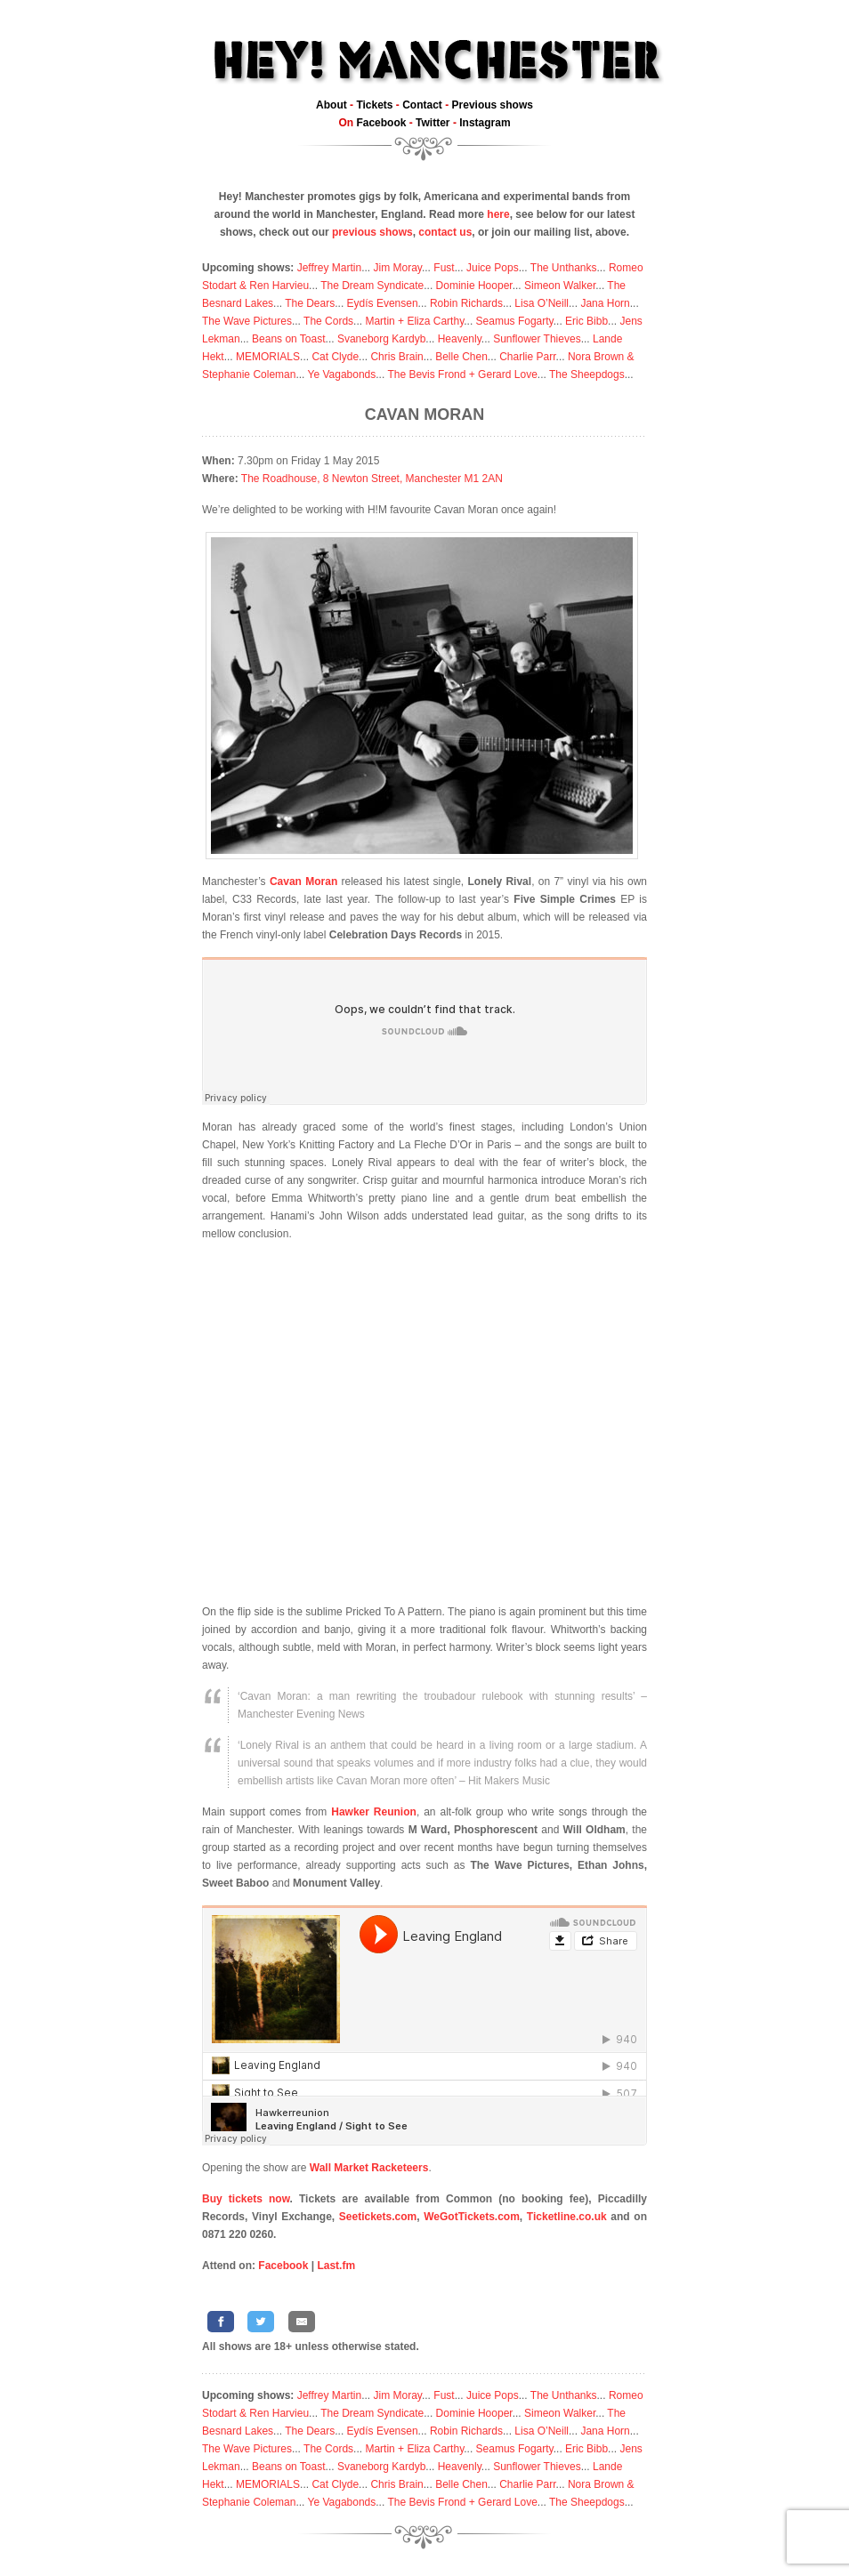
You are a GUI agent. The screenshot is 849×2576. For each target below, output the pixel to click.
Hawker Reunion (373, 1812)
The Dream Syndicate (372, 285)
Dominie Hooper (474, 285)
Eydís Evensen (382, 303)
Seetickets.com (377, 2216)
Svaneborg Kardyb (381, 339)
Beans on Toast (289, 339)
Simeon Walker (559, 285)
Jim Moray (398, 268)
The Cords (328, 321)
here (498, 214)
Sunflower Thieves (537, 339)
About (331, 105)
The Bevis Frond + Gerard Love (462, 374)
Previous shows (492, 105)
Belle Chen (461, 356)
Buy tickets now (246, 2199)
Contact (422, 105)
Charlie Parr (527, 356)
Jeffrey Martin (329, 268)
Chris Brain (396, 356)
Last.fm (336, 2265)
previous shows (372, 232)
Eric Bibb (586, 321)
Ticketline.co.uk (567, 2216)
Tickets (374, 105)
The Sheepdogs (587, 374)
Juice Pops (492, 268)
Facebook (381, 123)
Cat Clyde (335, 356)
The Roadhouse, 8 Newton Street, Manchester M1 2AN (372, 478)
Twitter (432, 123)
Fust (443, 268)
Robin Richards (466, 303)
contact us (445, 232)
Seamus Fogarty (515, 321)
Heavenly (459, 339)
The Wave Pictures (247, 321)
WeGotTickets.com (472, 2216)
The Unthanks (563, 268)
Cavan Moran (424, 414)
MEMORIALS (268, 356)
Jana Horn (604, 303)
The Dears (310, 303)
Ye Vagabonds (342, 374)
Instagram (484, 123)
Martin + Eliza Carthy (414, 321)
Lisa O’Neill (541, 303)
